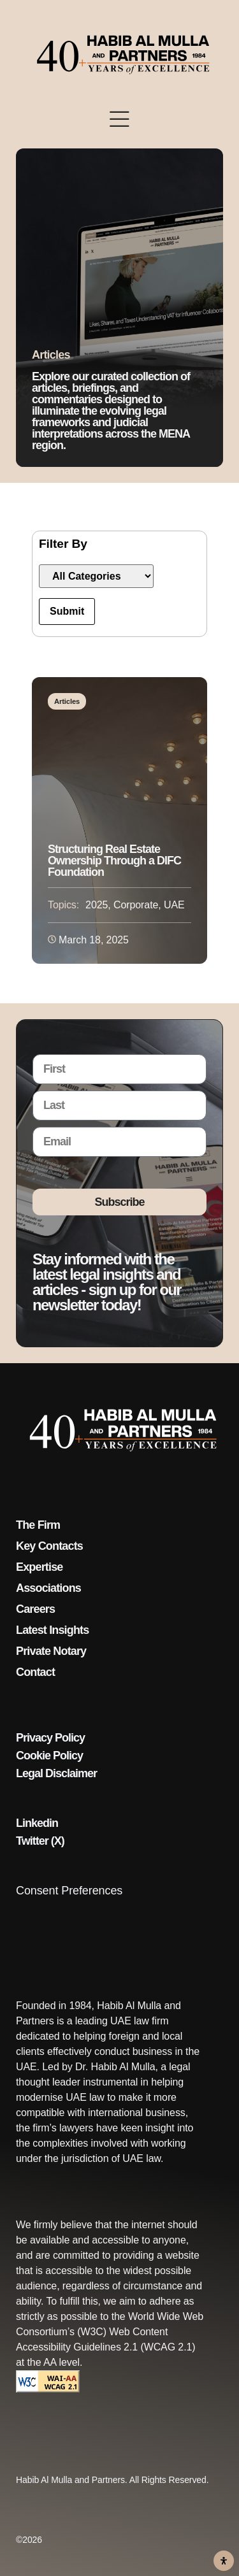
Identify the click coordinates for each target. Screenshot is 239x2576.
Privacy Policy (50, 1737)
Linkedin (37, 1823)
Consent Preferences (69, 1890)
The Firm (38, 1525)
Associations (48, 1588)
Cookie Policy (49, 1755)
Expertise (39, 1567)
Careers (35, 1609)
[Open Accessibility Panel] (224, 2561)
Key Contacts (49, 1546)
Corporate (135, 904)
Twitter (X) (40, 1841)
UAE (174, 904)
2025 (96, 904)
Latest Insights (52, 1630)
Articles (67, 701)
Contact (35, 1672)
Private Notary (51, 1651)
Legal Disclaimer (56, 1773)
